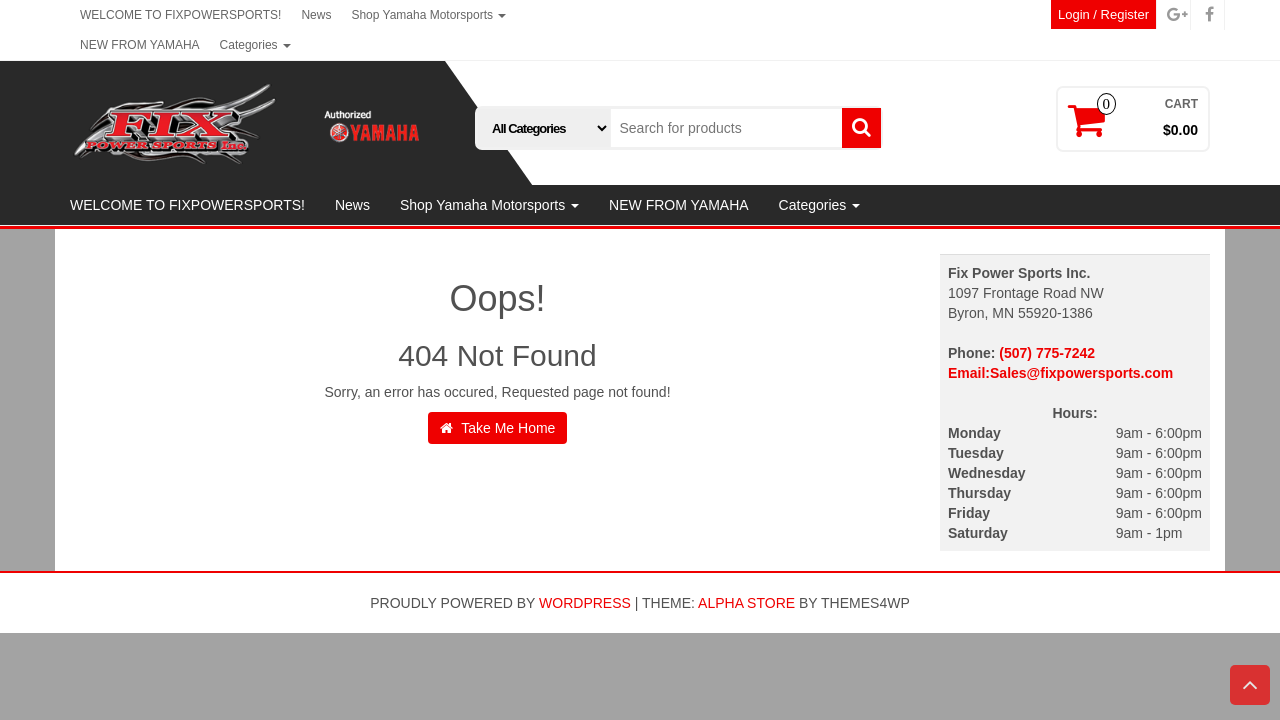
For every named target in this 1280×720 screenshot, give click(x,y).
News (316, 15)
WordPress (585, 603)
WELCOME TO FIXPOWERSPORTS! (180, 15)
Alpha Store (746, 603)
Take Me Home (498, 428)
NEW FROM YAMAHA (140, 45)
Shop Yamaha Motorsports (428, 15)
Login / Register (1103, 14)
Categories (255, 45)
